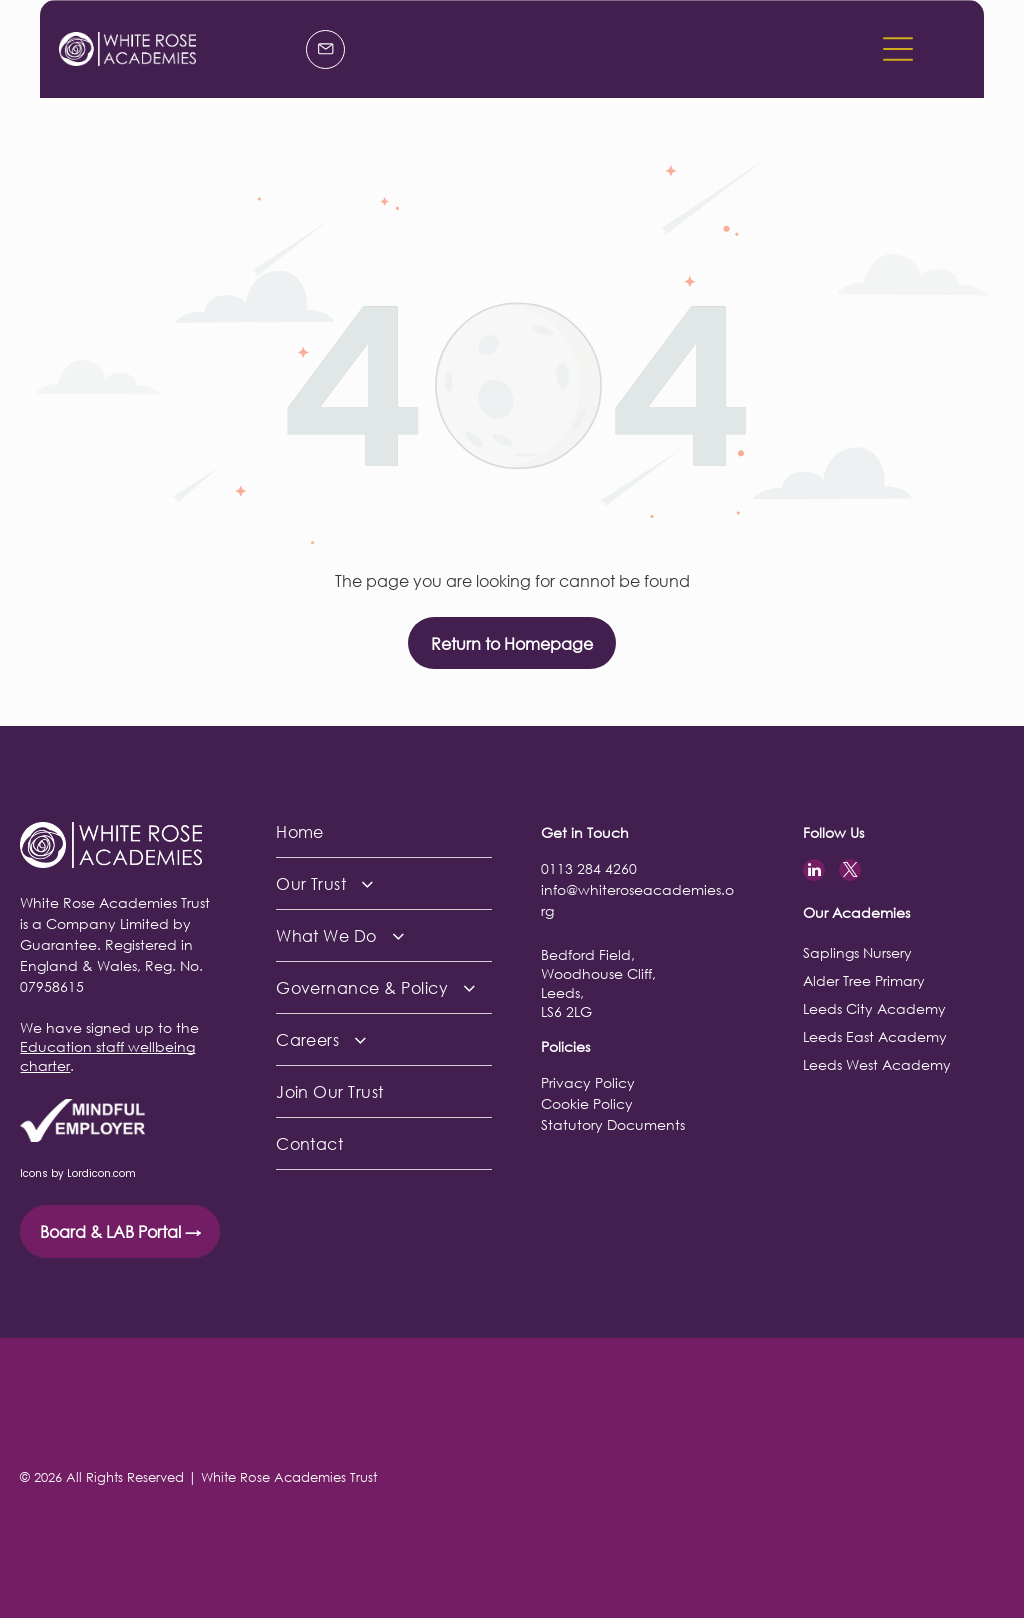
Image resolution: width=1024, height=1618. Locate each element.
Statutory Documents (613, 1124)
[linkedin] (814, 872)
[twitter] (850, 872)
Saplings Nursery (857, 952)
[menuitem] (384, 832)
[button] (898, 49)
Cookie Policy (587, 1103)
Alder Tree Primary (864, 980)
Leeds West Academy (877, 1064)
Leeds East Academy (875, 1036)
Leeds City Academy (874, 1008)
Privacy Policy (588, 1082)
